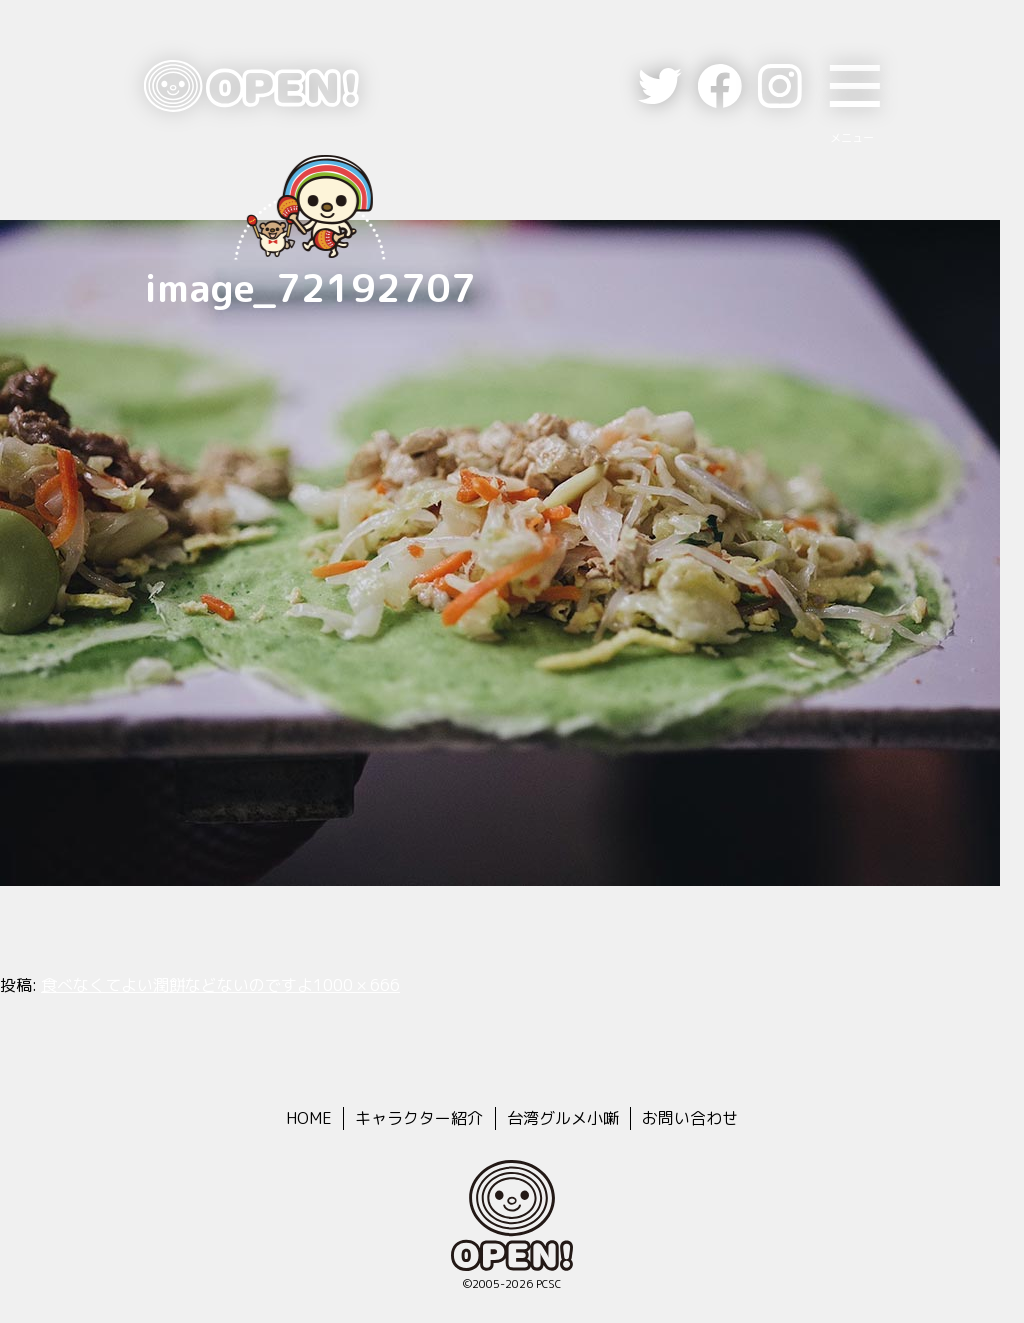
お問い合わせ (690, 1118)
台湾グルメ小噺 (563, 1118)
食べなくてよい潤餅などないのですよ (177, 985)
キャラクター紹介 (419, 1118)
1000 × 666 (356, 985)
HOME (309, 1118)
